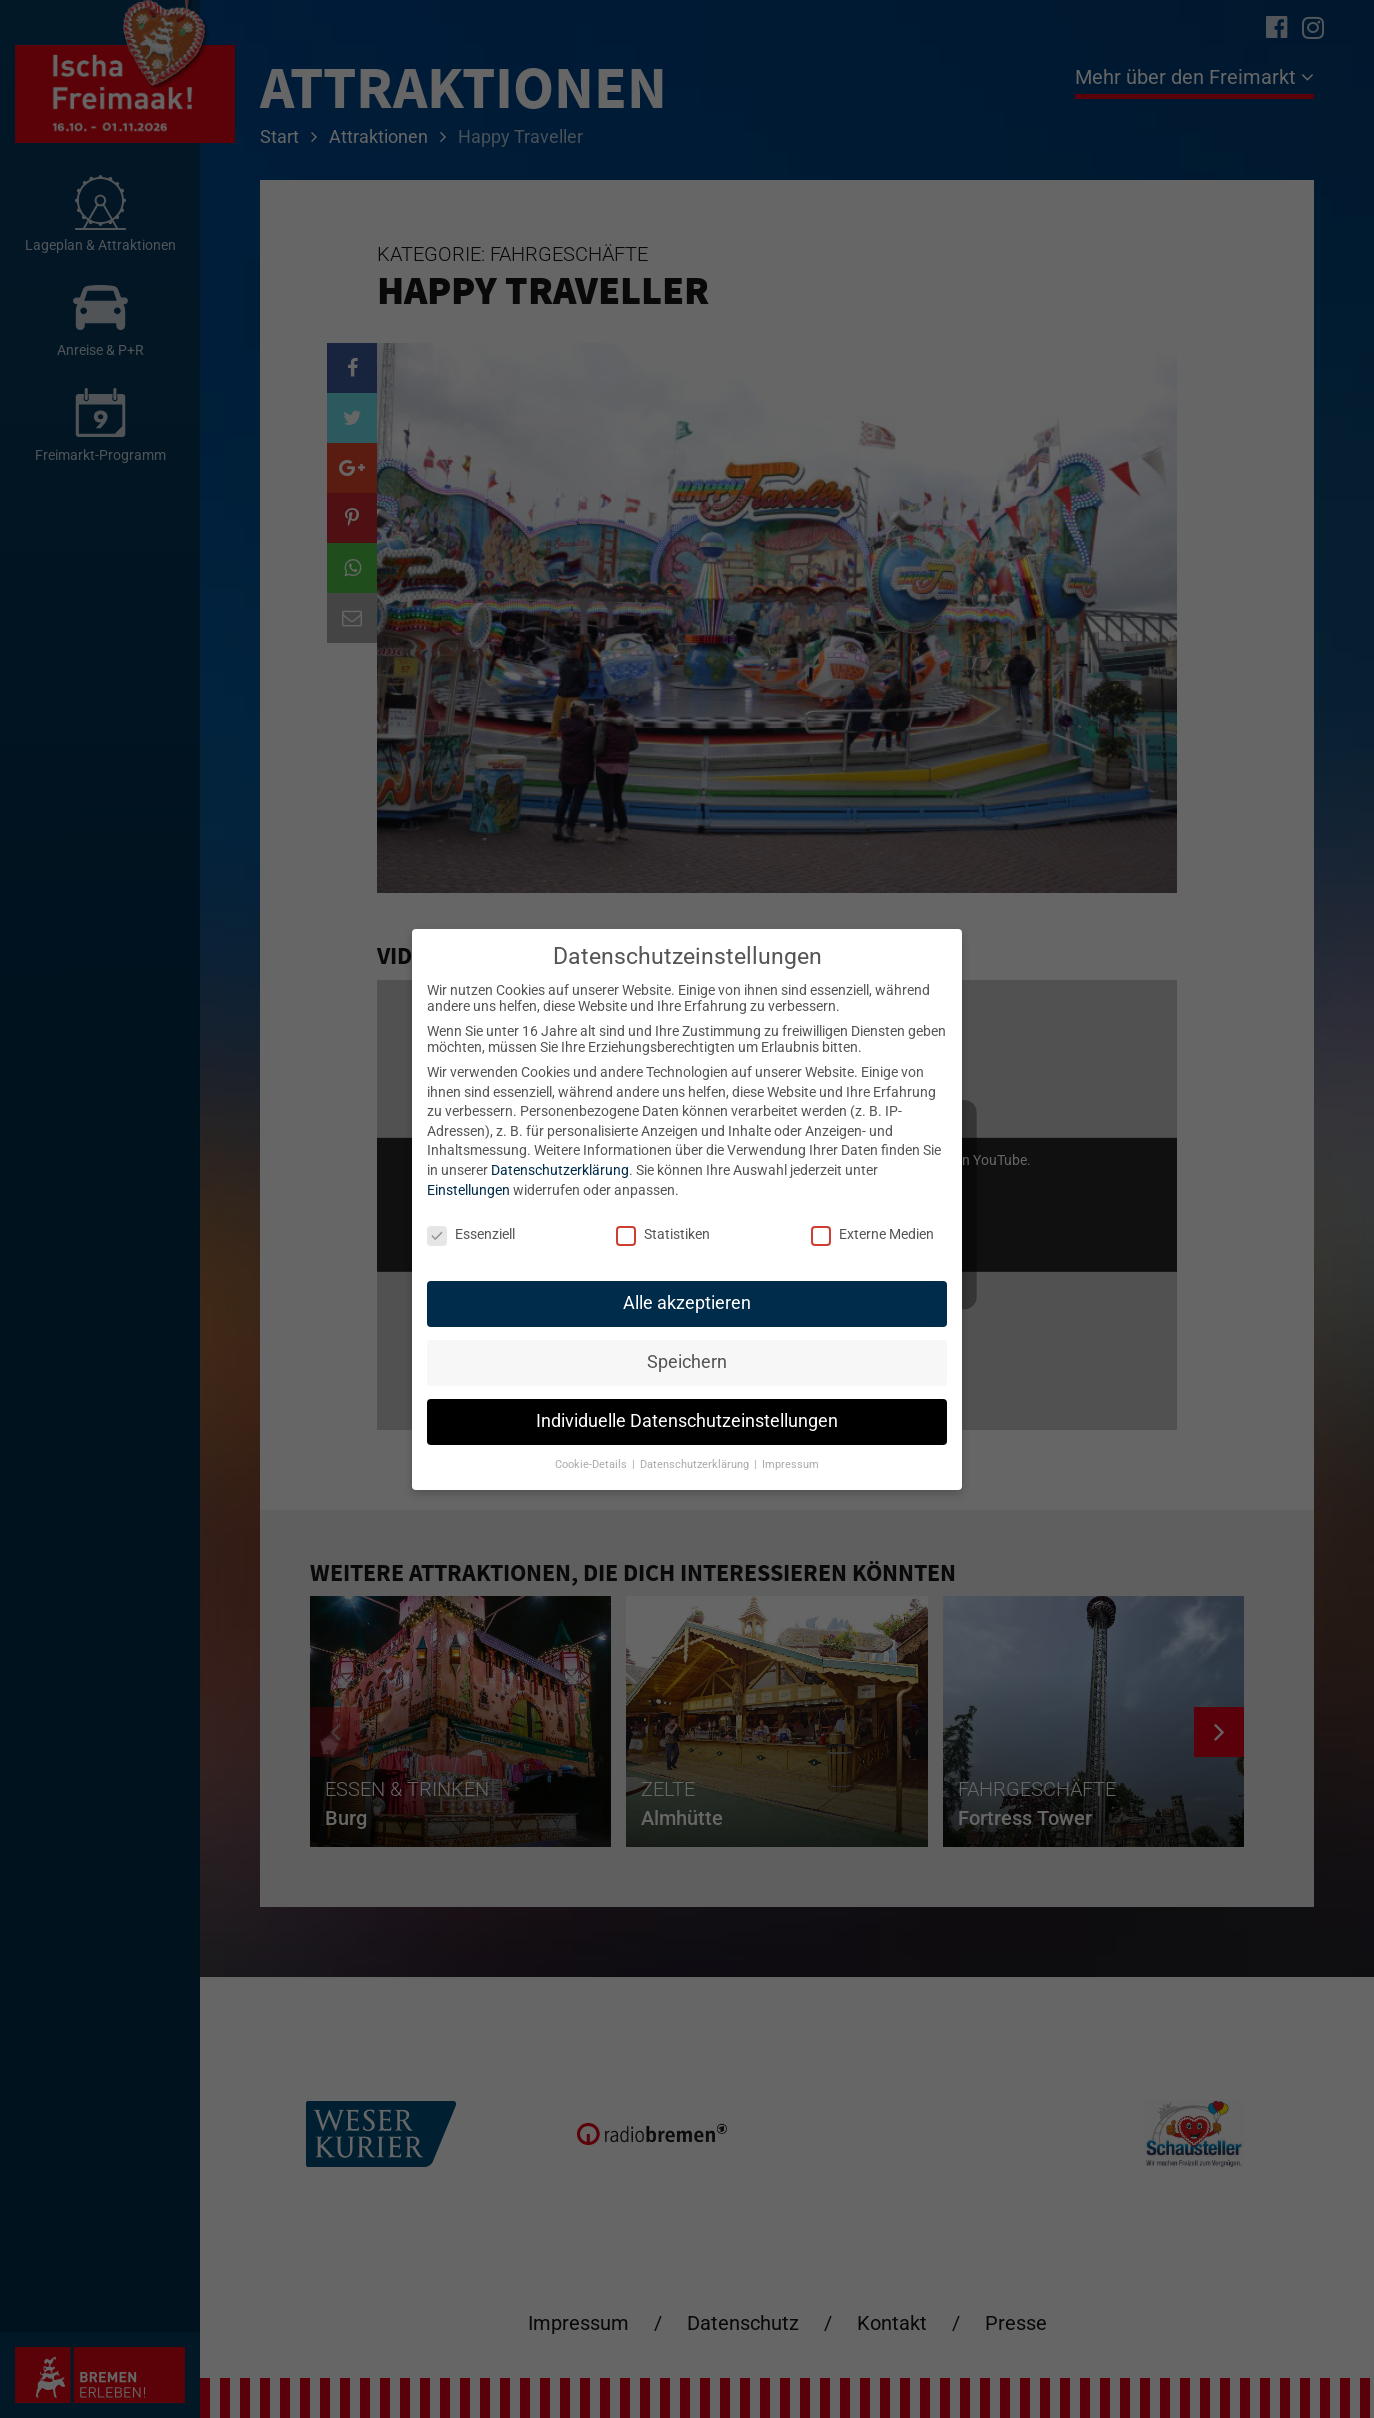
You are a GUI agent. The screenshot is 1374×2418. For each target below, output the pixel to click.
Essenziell (471, 1234)
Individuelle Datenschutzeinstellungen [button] (687, 1421)
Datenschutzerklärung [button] (696, 1464)
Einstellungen (468, 1190)
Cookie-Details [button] (592, 1464)
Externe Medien (872, 1234)
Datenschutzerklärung (560, 1170)
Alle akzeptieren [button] (687, 1303)
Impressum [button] (790, 1464)
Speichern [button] (687, 1362)
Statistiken (663, 1234)
